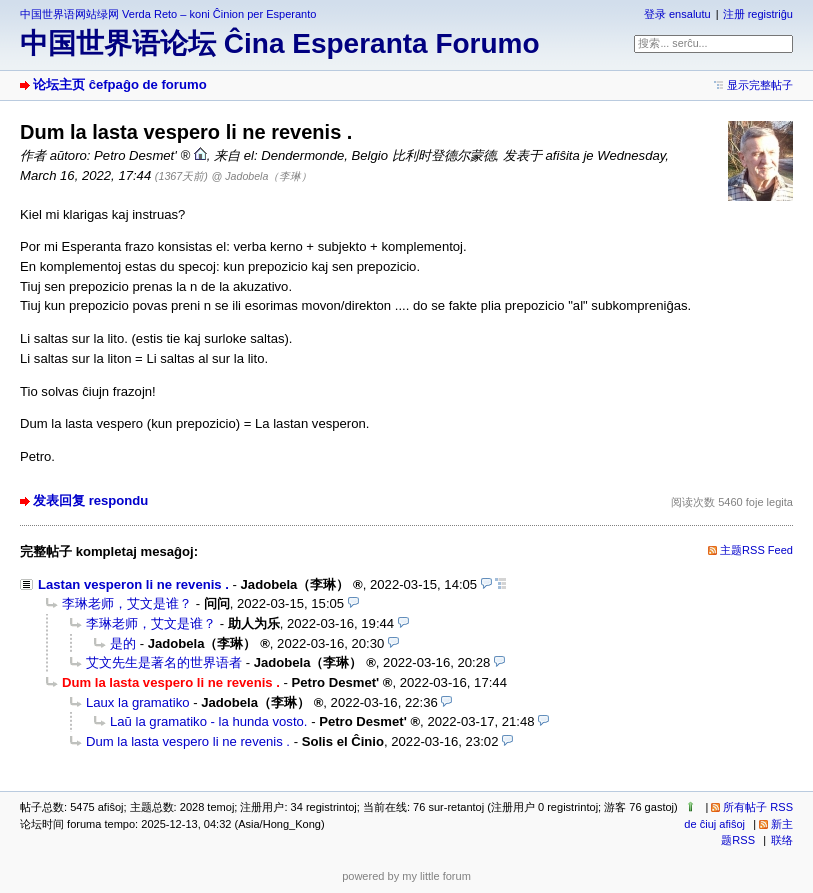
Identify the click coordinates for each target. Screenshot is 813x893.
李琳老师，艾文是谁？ (127, 603)
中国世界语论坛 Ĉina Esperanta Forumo (280, 43)
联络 (782, 840)
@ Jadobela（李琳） (262, 176)
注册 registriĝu (758, 14)
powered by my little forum (406, 876)
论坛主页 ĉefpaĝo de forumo (120, 84)
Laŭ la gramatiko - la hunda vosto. (209, 721)
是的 (123, 643)
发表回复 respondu (90, 500)
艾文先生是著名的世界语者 (164, 662)
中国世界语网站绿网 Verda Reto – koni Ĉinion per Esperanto (168, 14)
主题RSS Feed (756, 550)
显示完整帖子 (760, 85)
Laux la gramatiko (137, 702)
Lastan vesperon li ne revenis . (133, 584)
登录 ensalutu (677, 14)
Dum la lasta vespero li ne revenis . (188, 741)
